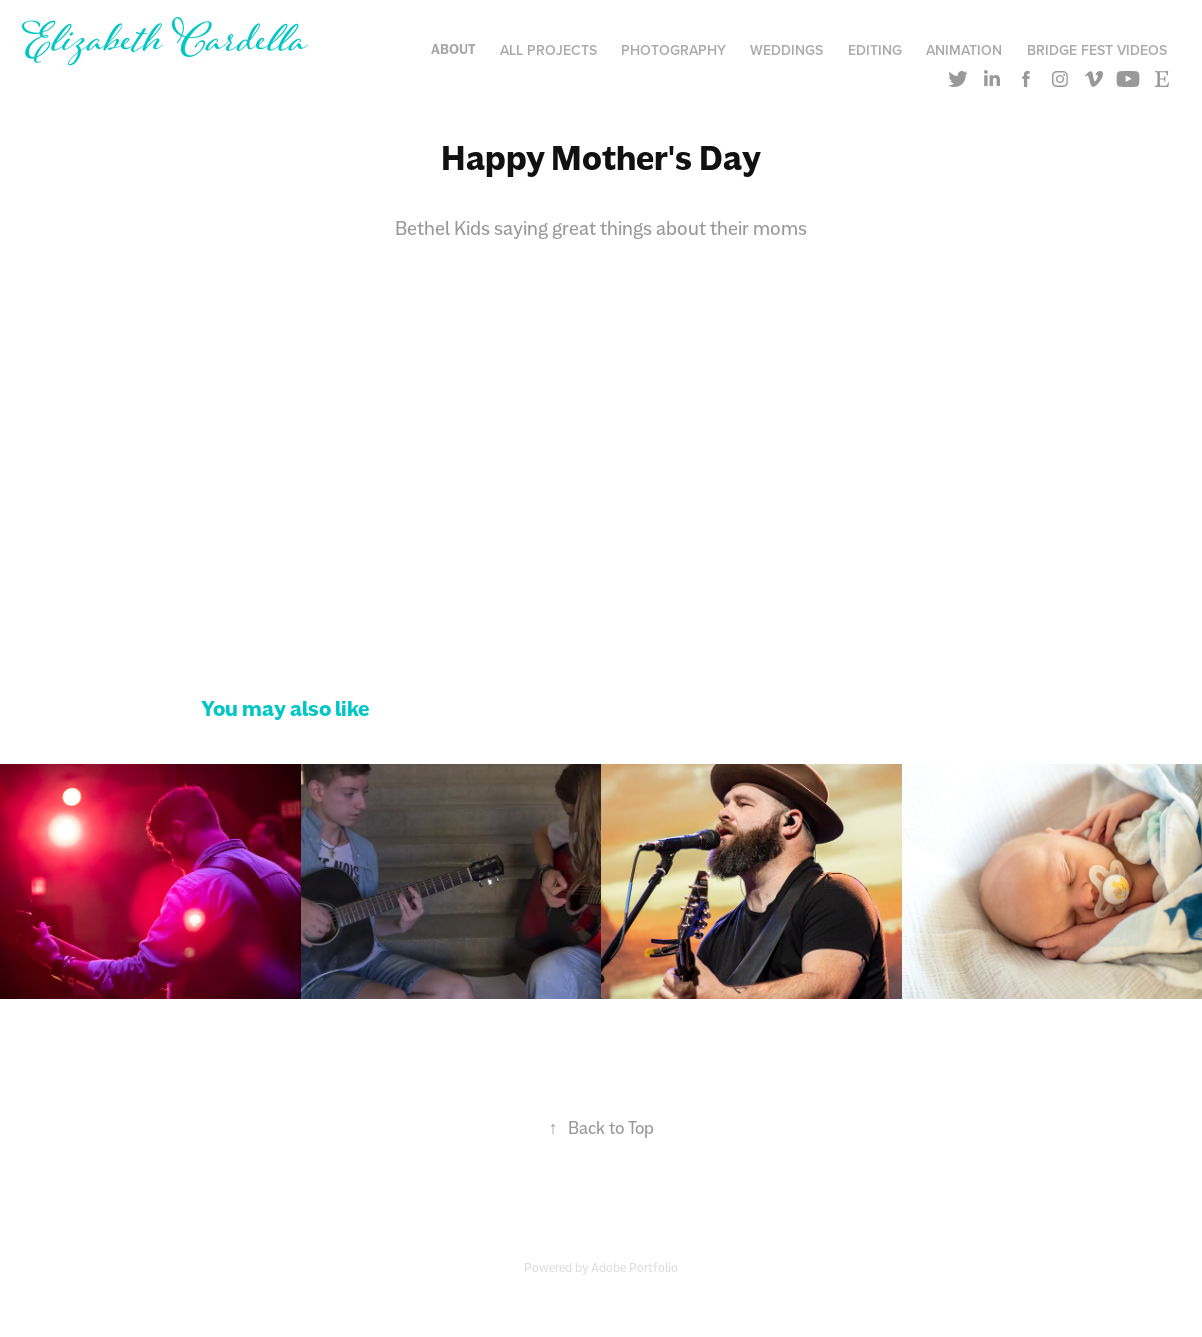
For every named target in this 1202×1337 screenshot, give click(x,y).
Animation (964, 50)
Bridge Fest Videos (1097, 50)
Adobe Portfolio (634, 1267)
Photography (673, 50)
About (453, 49)
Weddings (786, 50)
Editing (875, 50)
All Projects (548, 50)
